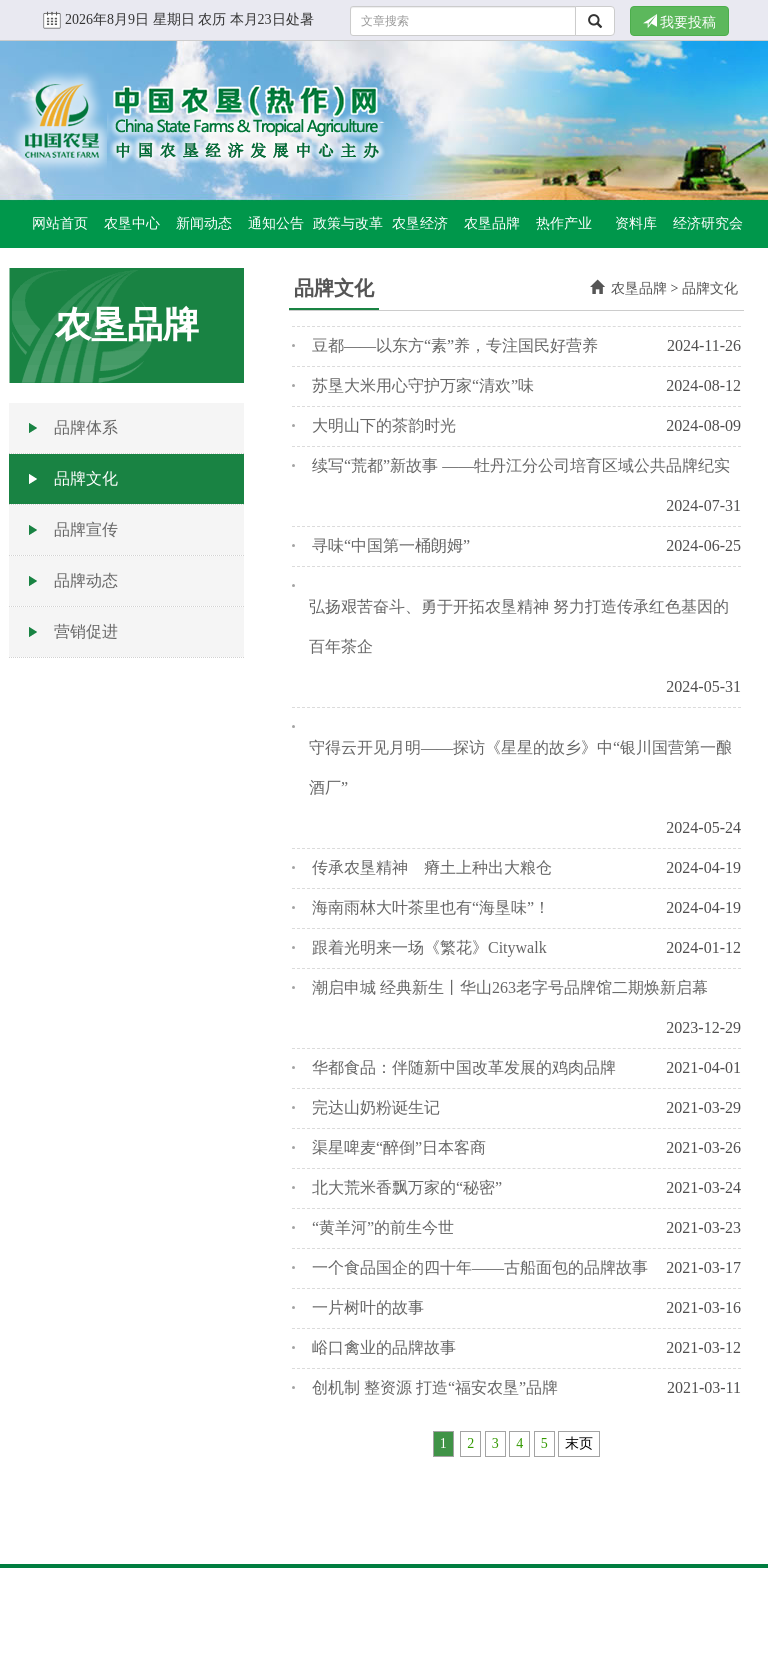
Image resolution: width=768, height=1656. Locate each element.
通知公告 (276, 223)
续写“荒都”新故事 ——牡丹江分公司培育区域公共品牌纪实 (521, 465)
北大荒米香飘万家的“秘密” (407, 1187)
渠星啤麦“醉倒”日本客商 (399, 1147)
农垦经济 (420, 223)
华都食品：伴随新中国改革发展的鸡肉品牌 (464, 1067)
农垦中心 (132, 223)
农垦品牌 (492, 223)
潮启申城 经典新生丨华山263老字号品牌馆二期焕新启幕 (510, 987)
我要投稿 (680, 22)
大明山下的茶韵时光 (384, 425)
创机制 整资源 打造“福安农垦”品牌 (435, 1387)
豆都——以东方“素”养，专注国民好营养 (455, 345)
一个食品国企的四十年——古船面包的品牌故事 (480, 1267)
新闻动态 (204, 223)
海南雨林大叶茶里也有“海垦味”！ (431, 907)
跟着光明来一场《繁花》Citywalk (429, 947)
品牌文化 (86, 478)
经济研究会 (708, 223)
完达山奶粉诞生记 (376, 1107)
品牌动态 (86, 580)
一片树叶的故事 (368, 1307)
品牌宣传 (86, 529)
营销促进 (86, 631)
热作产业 (564, 223)
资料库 (636, 223)
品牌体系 (86, 427)
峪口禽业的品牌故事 (384, 1347)
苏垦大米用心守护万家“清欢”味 (423, 385)
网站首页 (60, 223)
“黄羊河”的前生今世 (383, 1227)
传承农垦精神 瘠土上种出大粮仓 (432, 867)
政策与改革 (348, 223)
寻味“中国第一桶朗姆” (391, 545)
